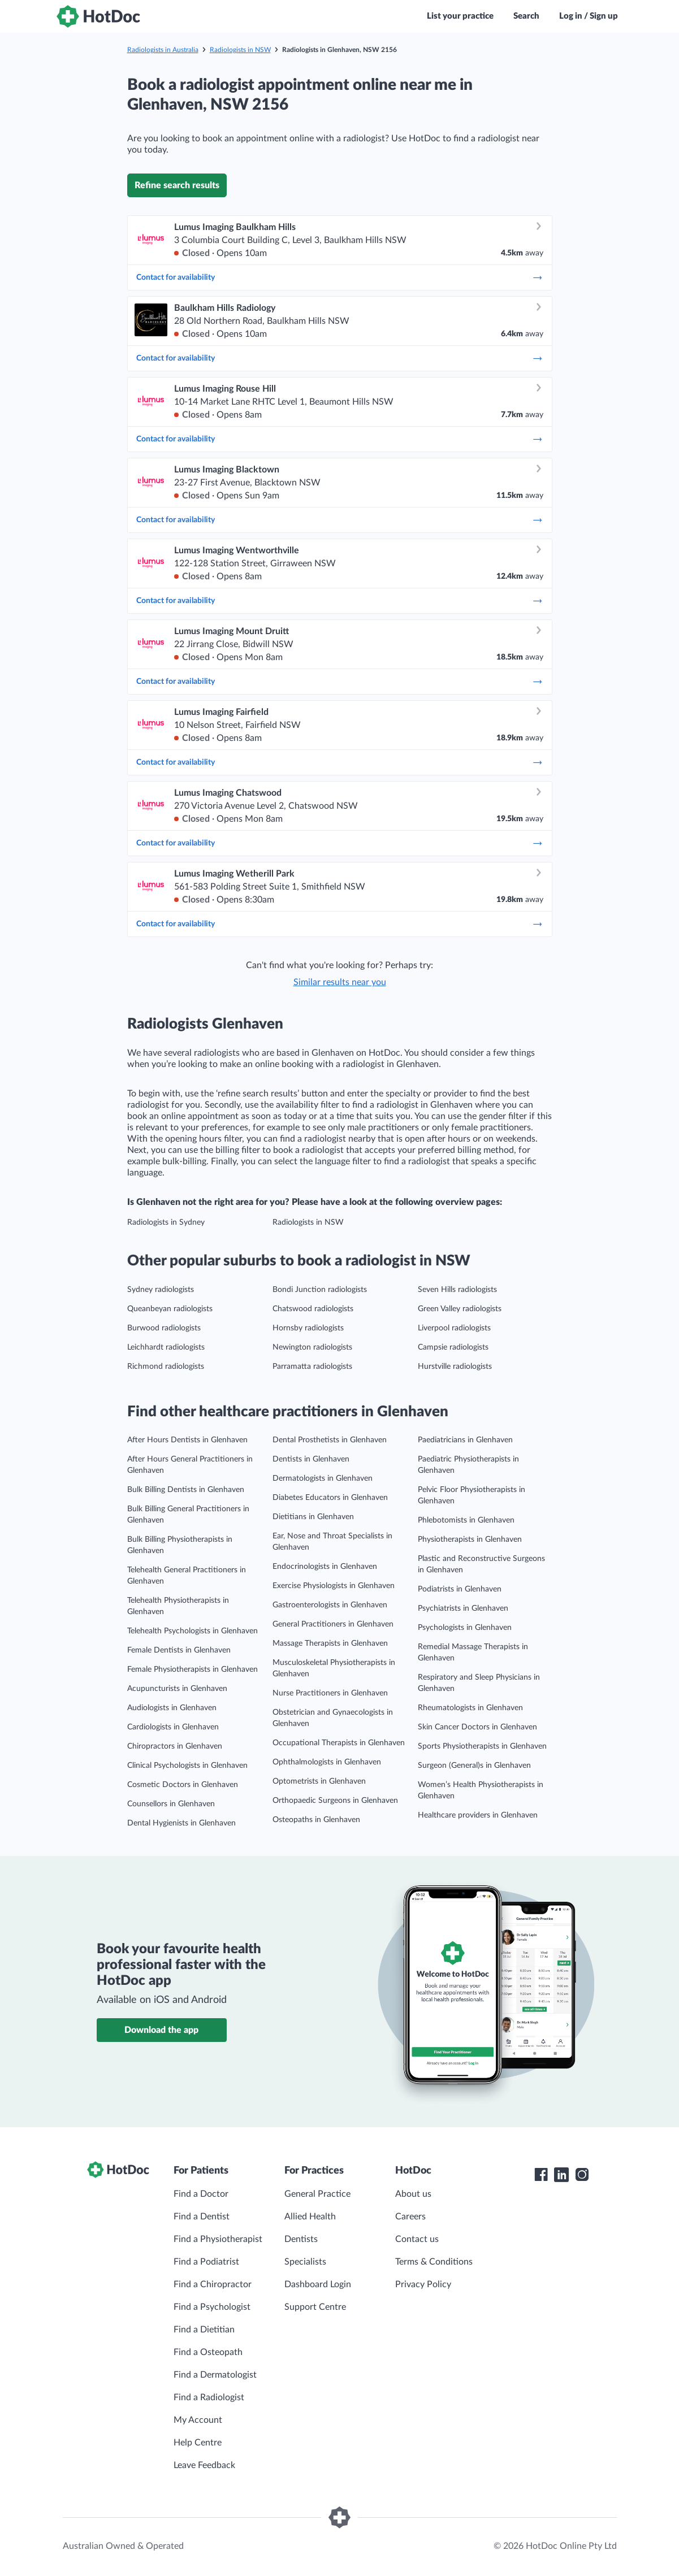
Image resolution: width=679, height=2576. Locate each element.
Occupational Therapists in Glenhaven (339, 1743)
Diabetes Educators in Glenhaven (330, 1498)
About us (413, 2193)
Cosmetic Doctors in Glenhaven (182, 1785)
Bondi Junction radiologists (320, 1290)
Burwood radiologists (164, 1328)
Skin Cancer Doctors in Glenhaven (477, 1727)
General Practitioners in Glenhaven (333, 1624)
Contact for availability (339, 277)
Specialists (305, 2261)
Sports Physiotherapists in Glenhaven (482, 1746)
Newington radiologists (312, 1347)
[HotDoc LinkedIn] (561, 2174)
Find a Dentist (202, 2216)
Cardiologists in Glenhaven (173, 1727)
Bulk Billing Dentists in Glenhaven (185, 1490)
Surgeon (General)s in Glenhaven (474, 1766)
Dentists (301, 2239)
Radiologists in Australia (162, 49)
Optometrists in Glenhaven (319, 1781)
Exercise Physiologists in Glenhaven (334, 1586)
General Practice (317, 2193)
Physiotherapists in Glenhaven (470, 1539)
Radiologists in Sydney (166, 1222)
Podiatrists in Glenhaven (459, 1589)
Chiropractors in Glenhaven (174, 1746)
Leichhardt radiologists (166, 1347)
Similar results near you (339, 982)
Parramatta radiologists (312, 1367)
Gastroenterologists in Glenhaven (330, 1605)
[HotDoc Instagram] (582, 2174)
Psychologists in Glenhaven (465, 1628)
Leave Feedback (204, 2465)
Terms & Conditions (434, 2261)
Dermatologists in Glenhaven (323, 1478)
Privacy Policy (423, 2284)
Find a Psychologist (212, 2307)
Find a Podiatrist (206, 2261)
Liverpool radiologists (454, 1328)
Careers (410, 2216)
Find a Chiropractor (213, 2284)
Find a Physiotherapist (218, 2239)
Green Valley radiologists (459, 1309)
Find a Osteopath (208, 2352)
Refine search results (177, 185)
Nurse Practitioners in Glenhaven (330, 1693)
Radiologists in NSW (240, 49)
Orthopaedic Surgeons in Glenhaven (335, 1801)
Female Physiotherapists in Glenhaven (192, 1669)
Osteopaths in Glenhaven (316, 1820)
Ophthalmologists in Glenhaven (327, 1762)
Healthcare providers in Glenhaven (478, 1815)
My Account (198, 2420)
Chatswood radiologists (313, 1309)
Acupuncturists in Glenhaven (177, 1689)
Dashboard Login (317, 2284)
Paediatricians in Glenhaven (465, 1440)
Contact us (417, 2239)
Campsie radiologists (453, 1347)
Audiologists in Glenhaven (172, 1708)
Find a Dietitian (204, 2329)
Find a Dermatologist (215, 2374)
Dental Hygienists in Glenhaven (181, 1823)
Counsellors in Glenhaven (171, 1804)
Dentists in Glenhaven (311, 1459)
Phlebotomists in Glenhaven (466, 1520)
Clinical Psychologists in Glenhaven (187, 1766)
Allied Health (310, 2216)
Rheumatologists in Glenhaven (470, 1708)
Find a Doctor (201, 2193)
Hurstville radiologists (455, 1367)
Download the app (161, 2030)
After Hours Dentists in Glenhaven (187, 1440)
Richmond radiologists (165, 1367)
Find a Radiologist (209, 2397)
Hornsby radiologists (308, 1328)
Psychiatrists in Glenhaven (463, 1608)
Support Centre (315, 2307)
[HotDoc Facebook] (541, 2174)
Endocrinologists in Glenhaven (325, 1567)
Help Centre (198, 2442)
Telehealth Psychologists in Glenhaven (192, 1631)
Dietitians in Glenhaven (313, 1517)
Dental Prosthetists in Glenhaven (330, 1440)
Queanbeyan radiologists (170, 1309)
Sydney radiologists (160, 1290)
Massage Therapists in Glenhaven (330, 1643)
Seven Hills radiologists (457, 1290)
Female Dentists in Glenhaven (179, 1650)
